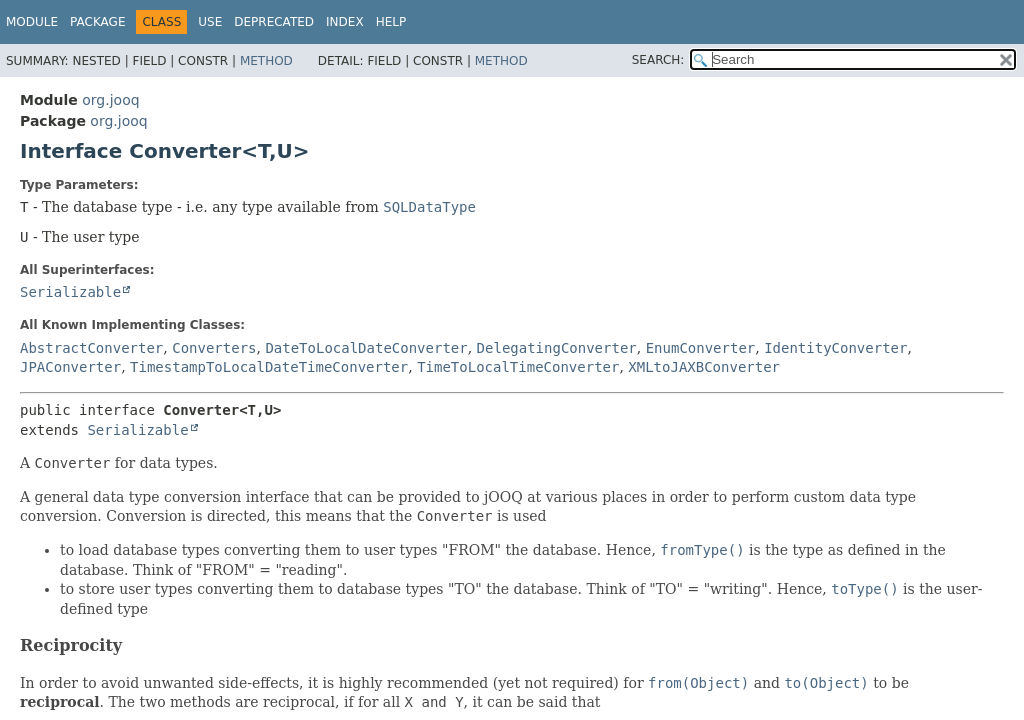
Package (97, 22)
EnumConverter (701, 348)
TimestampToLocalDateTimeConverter (269, 367)
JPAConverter (70, 367)
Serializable (70, 292)
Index (345, 22)
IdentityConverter (835, 348)
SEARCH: (658, 60)
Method (266, 61)
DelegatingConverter (557, 348)
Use (210, 22)
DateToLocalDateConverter (366, 348)
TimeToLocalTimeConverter (518, 367)
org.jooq (110, 100)
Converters (214, 348)
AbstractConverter (91, 348)
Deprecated (274, 22)
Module (32, 22)
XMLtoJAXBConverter (704, 367)
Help (391, 22)
